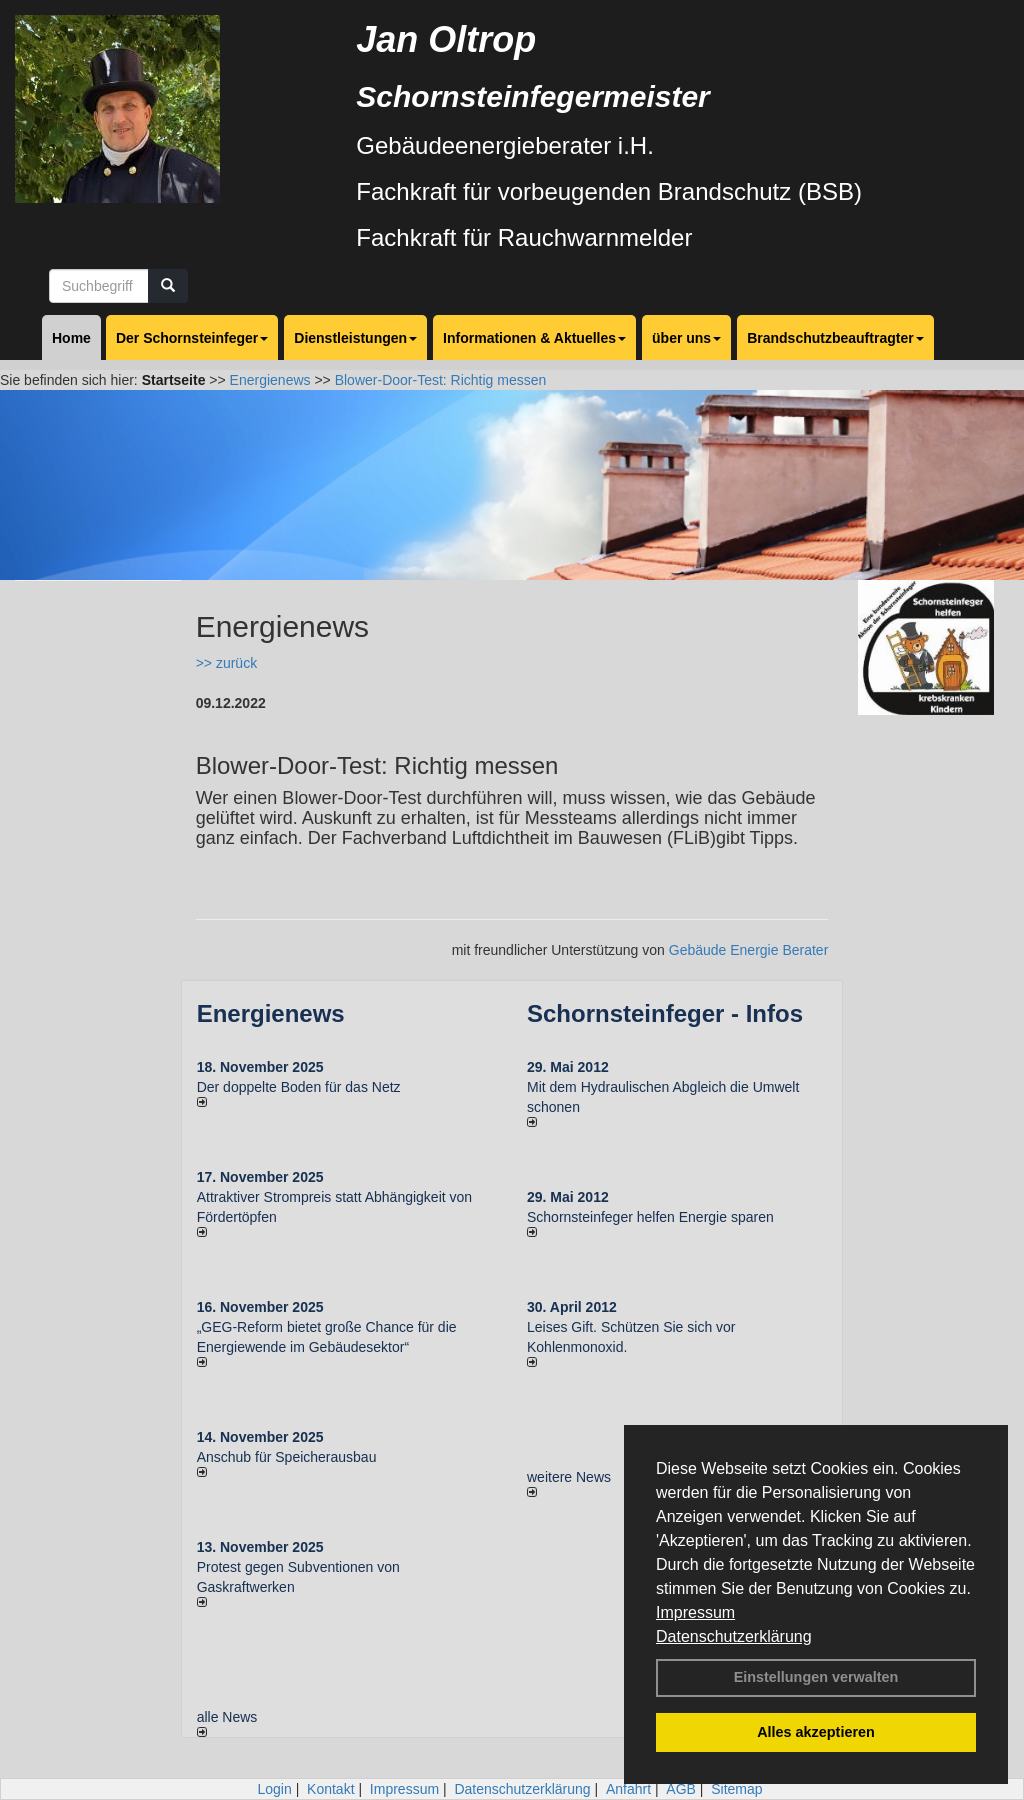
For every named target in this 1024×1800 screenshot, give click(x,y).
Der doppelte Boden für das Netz (299, 1087)
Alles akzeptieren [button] (816, 1732)
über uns (686, 338)
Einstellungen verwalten (816, 1677)
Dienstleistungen (355, 338)
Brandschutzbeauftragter (835, 338)
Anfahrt (628, 1789)
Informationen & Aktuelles (534, 338)
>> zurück (226, 663)
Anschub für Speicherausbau (287, 1457)
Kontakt (330, 1789)
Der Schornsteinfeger (192, 338)
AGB (681, 1789)
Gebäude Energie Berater (749, 950)
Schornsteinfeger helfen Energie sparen (650, 1217)
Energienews (271, 1013)
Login (274, 1789)
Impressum (695, 1612)
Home (71, 338)
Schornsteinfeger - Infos (665, 1013)
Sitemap (736, 1789)
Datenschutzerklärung (734, 1636)
